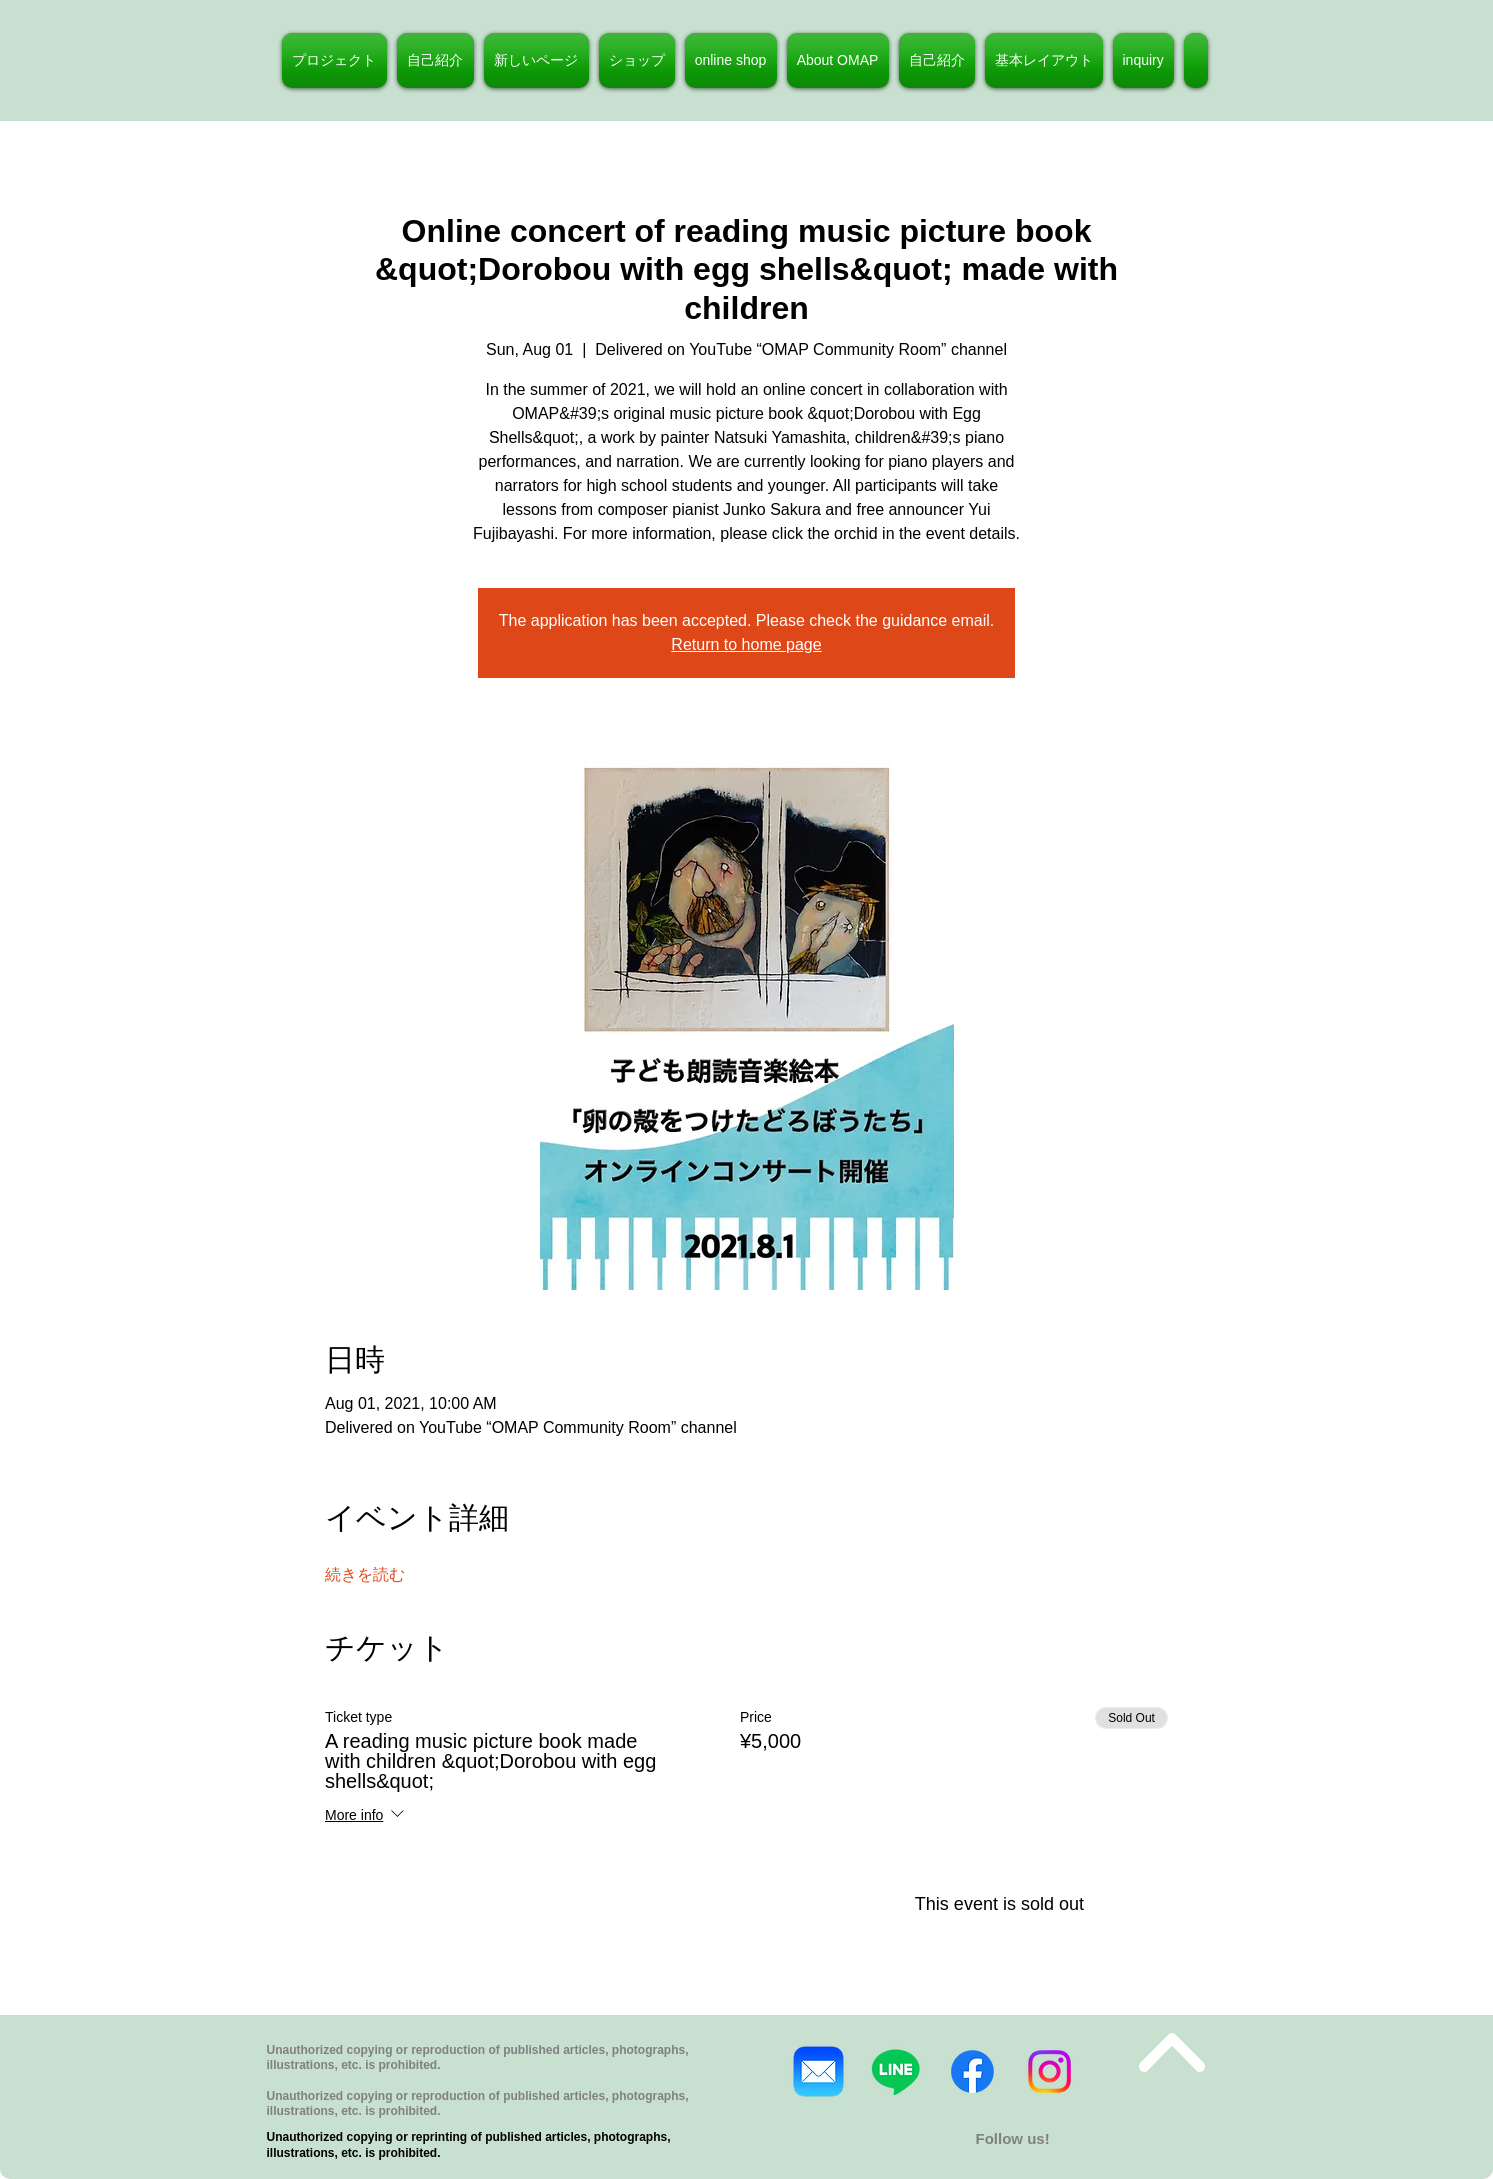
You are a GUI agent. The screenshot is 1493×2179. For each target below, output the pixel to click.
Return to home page (746, 644)
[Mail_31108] (818, 2071)
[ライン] (895, 2071)
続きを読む (365, 1574)
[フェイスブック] (972, 2071)
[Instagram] (1049, 2071)
